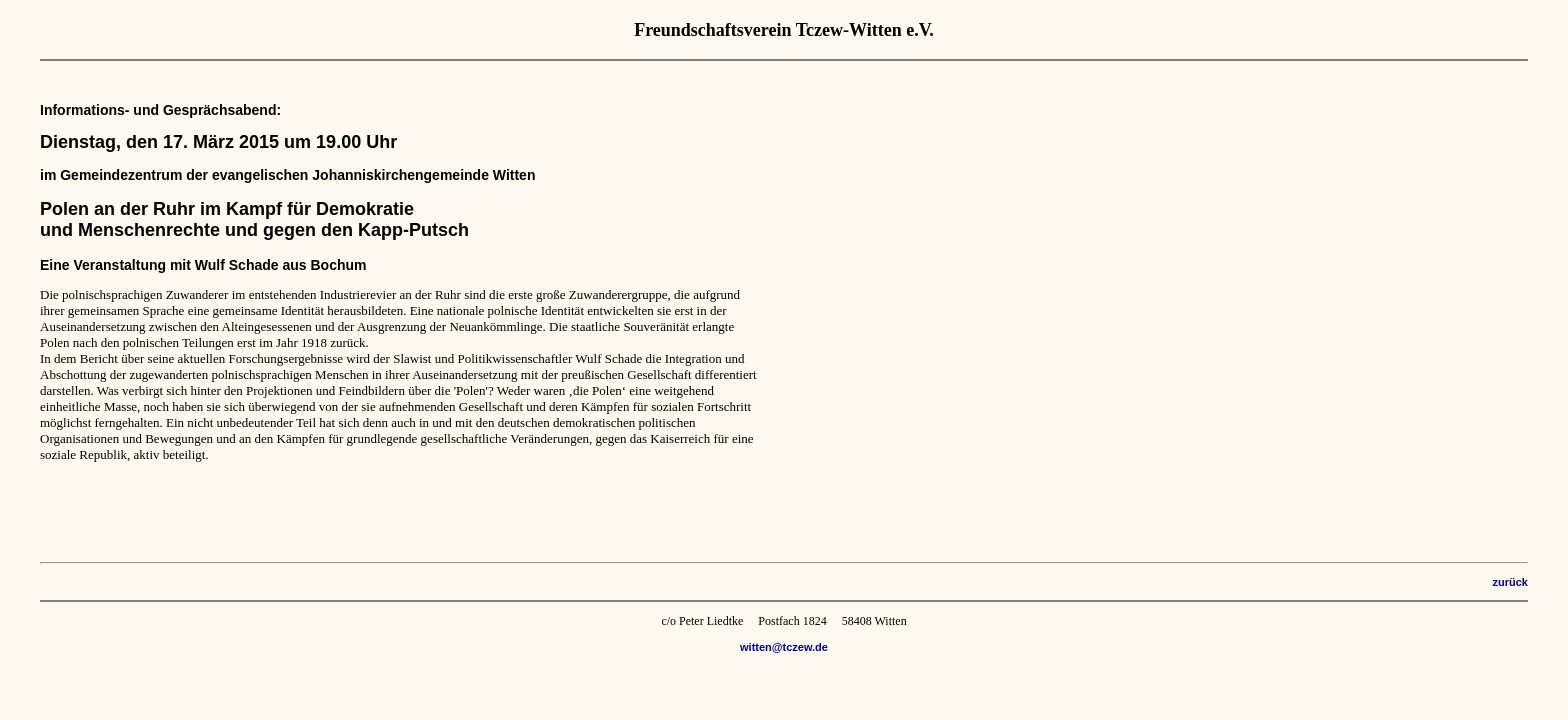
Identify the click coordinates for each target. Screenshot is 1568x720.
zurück (1510, 582)
